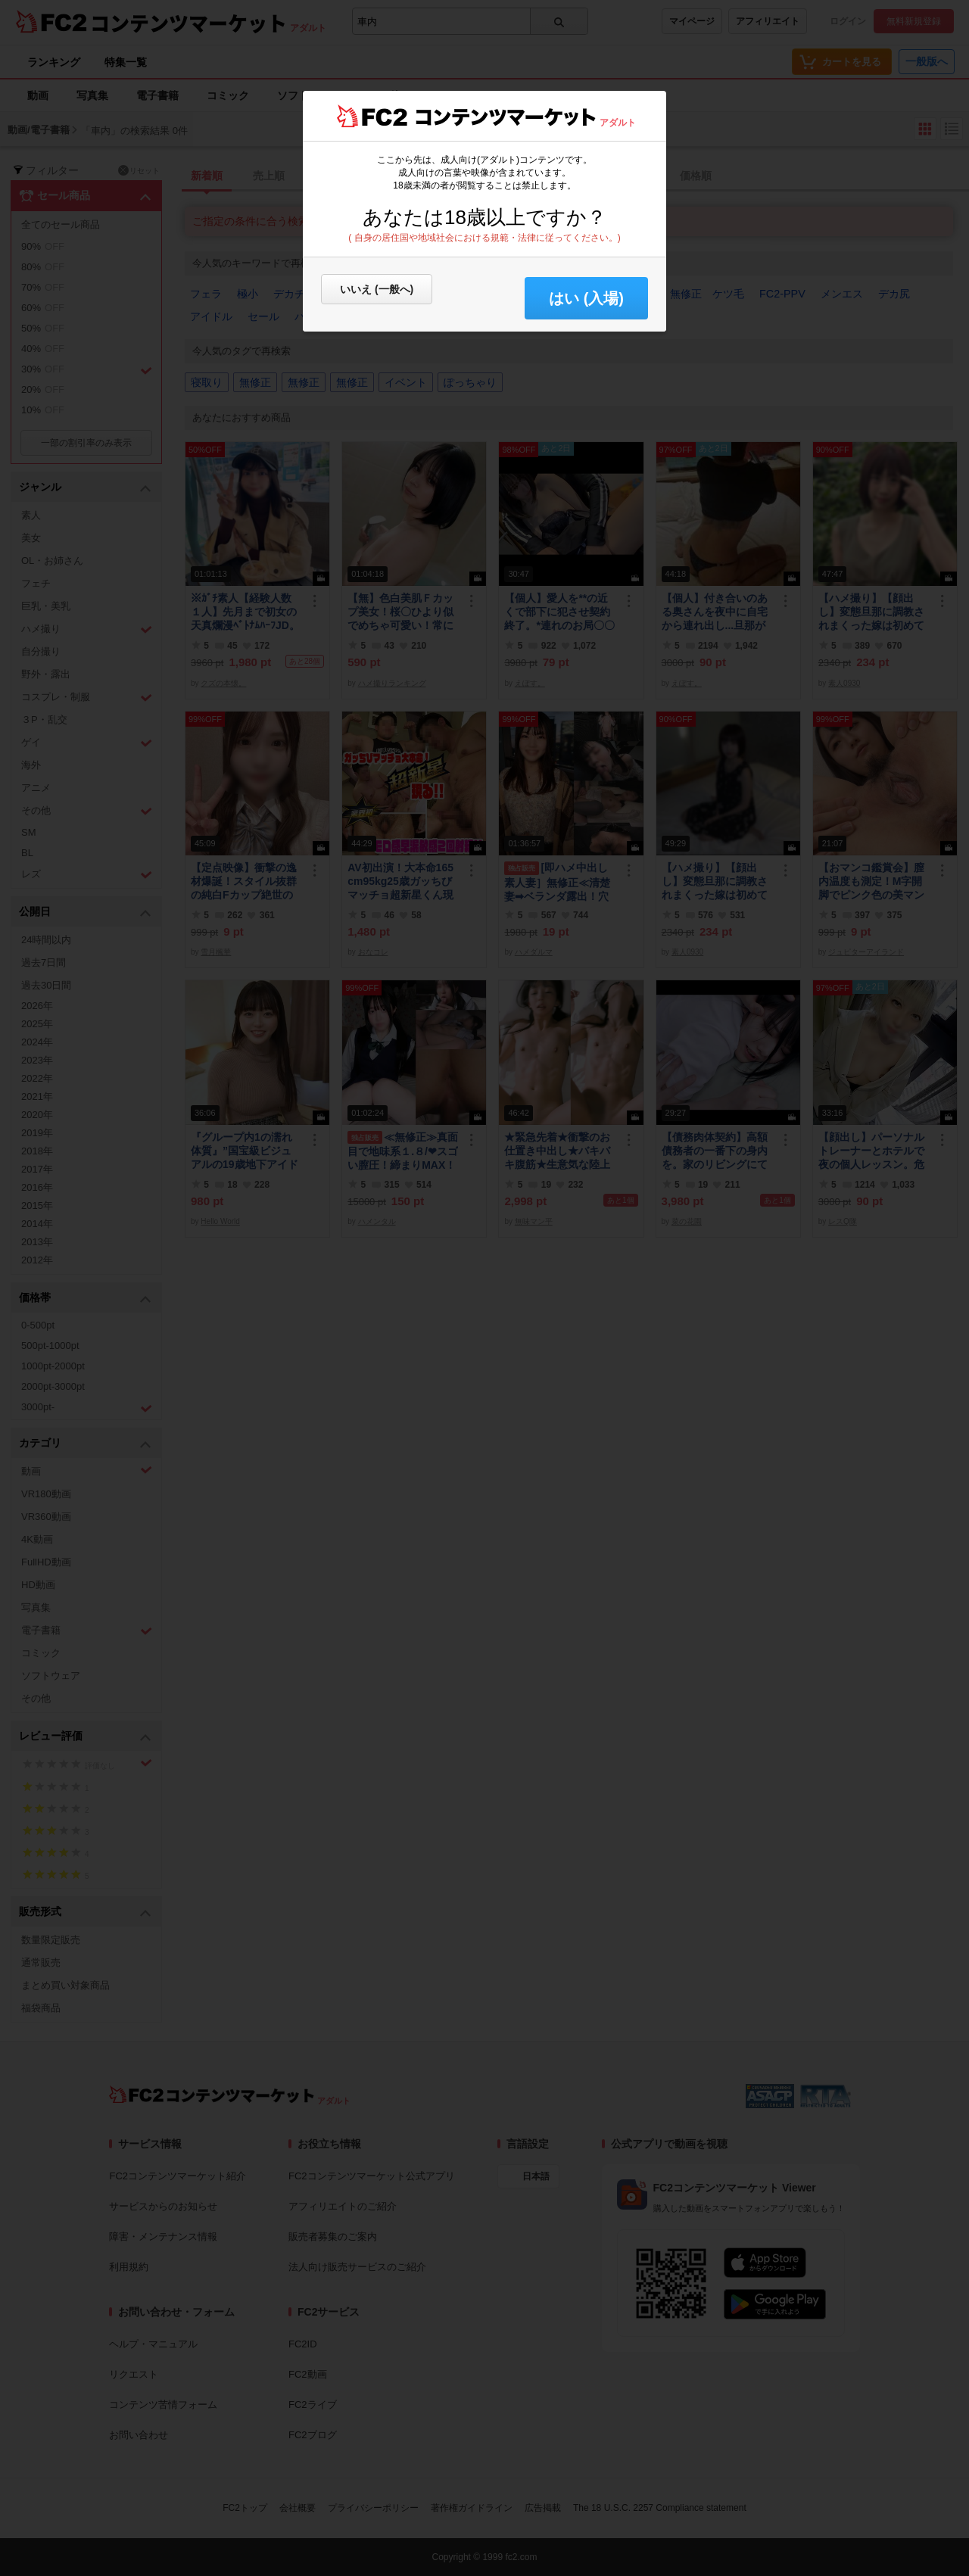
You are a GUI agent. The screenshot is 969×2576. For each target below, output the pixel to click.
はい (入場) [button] (586, 298)
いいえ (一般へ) (376, 289)
